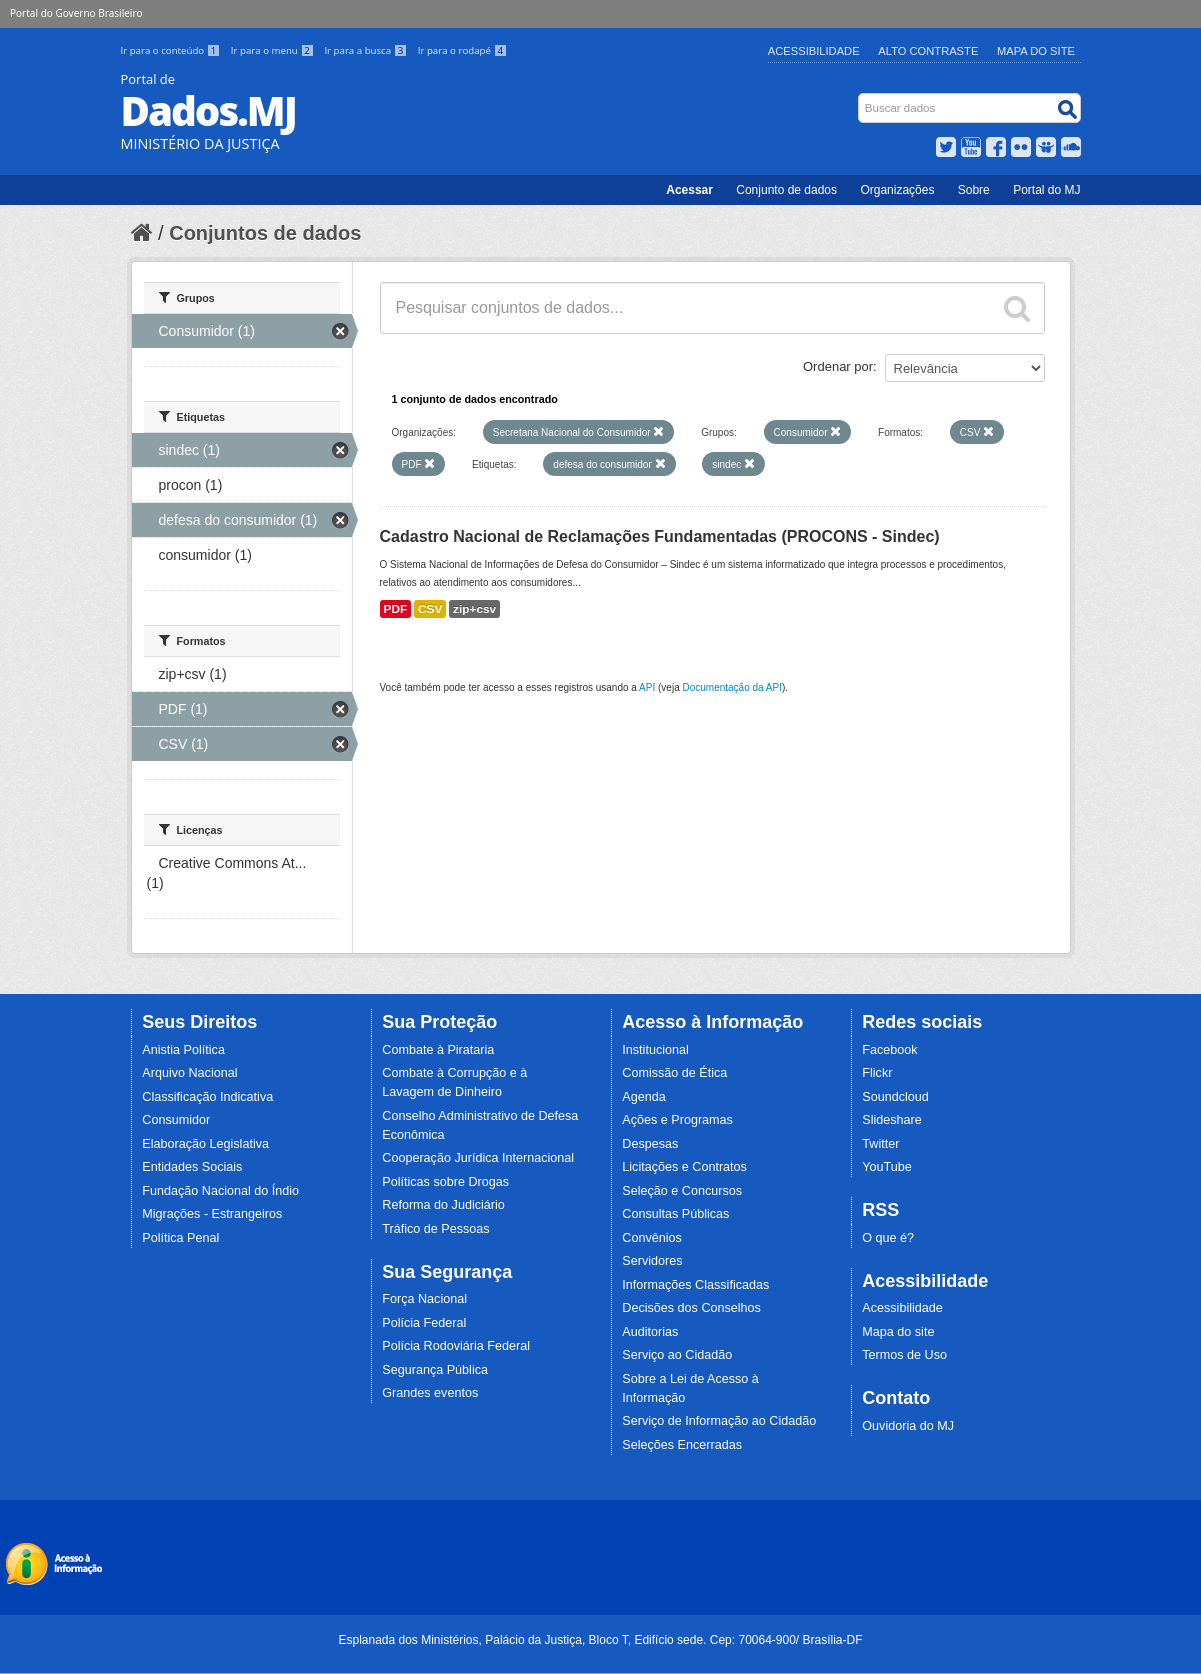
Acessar (689, 190)
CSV (430, 609)
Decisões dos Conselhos (691, 1308)
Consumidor (176, 1120)
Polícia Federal (424, 1323)
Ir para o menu (274, 50)
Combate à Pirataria (438, 1050)
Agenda (643, 1097)
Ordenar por (838, 366)
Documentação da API (732, 687)
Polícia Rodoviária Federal (456, 1346)
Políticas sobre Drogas (445, 1182)
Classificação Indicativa (207, 1097)
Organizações (897, 190)
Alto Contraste (928, 51)
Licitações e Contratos (684, 1167)
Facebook (889, 1050)
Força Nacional (424, 1299)
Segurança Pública (435, 1370)
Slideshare (892, 1120)
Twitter (880, 1144)
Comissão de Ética (674, 1073)
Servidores (652, 1261)
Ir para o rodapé (462, 50)
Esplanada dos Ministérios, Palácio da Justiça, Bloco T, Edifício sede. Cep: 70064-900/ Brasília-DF (600, 1640)
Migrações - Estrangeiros (212, 1214)
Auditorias (650, 1332)
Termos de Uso (904, 1355)
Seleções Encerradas (682, 1445)
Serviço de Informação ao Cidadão (719, 1421)
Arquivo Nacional (189, 1073)
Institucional (655, 1050)
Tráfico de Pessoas (435, 1229)
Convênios (652, 1238)
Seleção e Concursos (682, 1191)
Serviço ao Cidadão (677, 1355)
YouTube (887, 1167)
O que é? (888, 1238)
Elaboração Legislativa (205, 1144)
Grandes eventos (430, 1393)
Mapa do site (898, 1332)
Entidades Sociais (192, 1167)
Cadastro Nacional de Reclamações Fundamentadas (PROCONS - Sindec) (660, 536)
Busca (859, 97)
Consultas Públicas (675, 1214)
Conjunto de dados (786, 190)
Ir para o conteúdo (172, 50)
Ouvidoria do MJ (908, 1426)
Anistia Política (183, 1050)
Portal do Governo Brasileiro (76, 13)
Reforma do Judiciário (443, 1205)
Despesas (650, 1144)
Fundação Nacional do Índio (220, 1191)
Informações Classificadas (695, 1285)
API (647, 687)
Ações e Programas (677, 1120)
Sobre (974, 190)
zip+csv (474, 609)
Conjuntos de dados (265, 233)
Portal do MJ (1046, 190)
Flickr (877, 1073)
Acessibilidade (814, 51)
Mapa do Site (1036, 51)
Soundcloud (895, 1097)
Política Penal (180, 1238)
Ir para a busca (366, 50)
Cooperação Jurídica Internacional (478, 1158)
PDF (396, 609)
